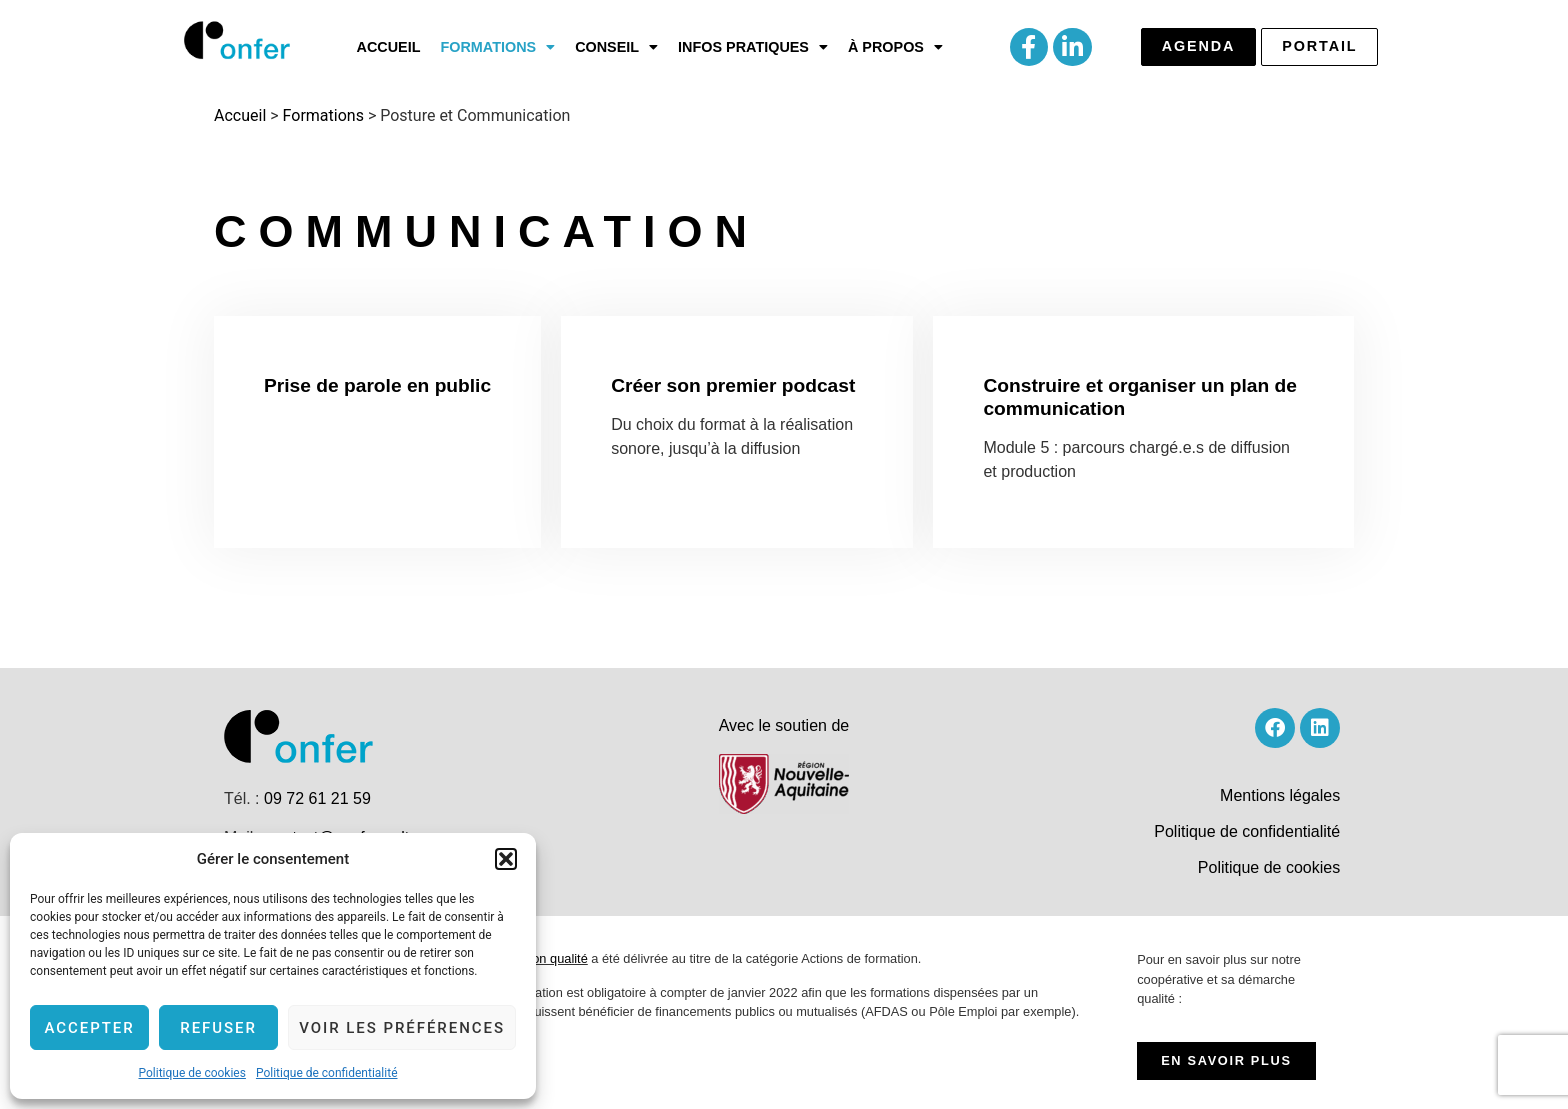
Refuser (218, 1028)
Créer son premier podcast (733, 385)
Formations (497, 47)
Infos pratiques (753, 47)
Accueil (389, 47)
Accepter (89, 1028)
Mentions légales (1280, 795)
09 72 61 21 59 (317, 798)
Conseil (616, 47)
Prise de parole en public (377, 385)
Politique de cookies (192, 1073)
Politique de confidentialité (327, 1073)
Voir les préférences (402, 1028)
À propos (895, 47)
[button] (506, 859)
